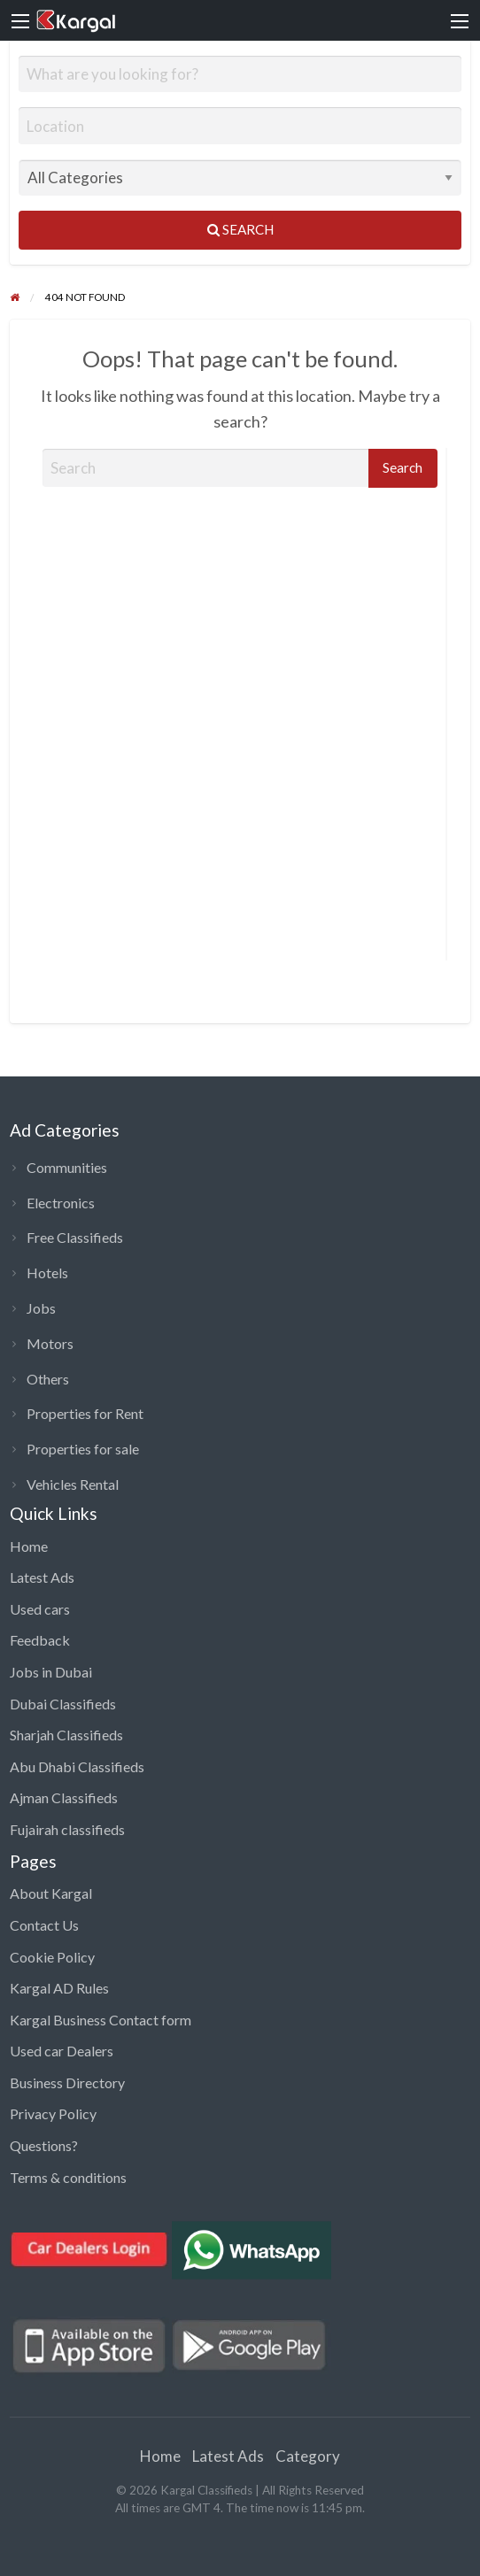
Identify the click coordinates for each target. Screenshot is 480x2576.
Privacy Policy (53, 2113)
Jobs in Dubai (51, 1671)
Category (307, 2456)
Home (29, 1546)
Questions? (44, 2145)
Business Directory (67, 2082)
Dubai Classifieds (63, 1703)
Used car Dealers (61, 2050)
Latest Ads (42, 1577)
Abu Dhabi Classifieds (77, 1766)
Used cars (40, 1608)
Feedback (40, 1639)
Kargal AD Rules (59, 1987)
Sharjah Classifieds (66, 1734)
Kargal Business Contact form (100, 2019)
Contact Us (44, 1925)
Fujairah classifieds (67, 1829)
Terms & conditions (68, 2177)
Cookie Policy (52, 1956)
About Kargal (51, 1893)
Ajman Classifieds (64, 1797)
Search (240, 229)
